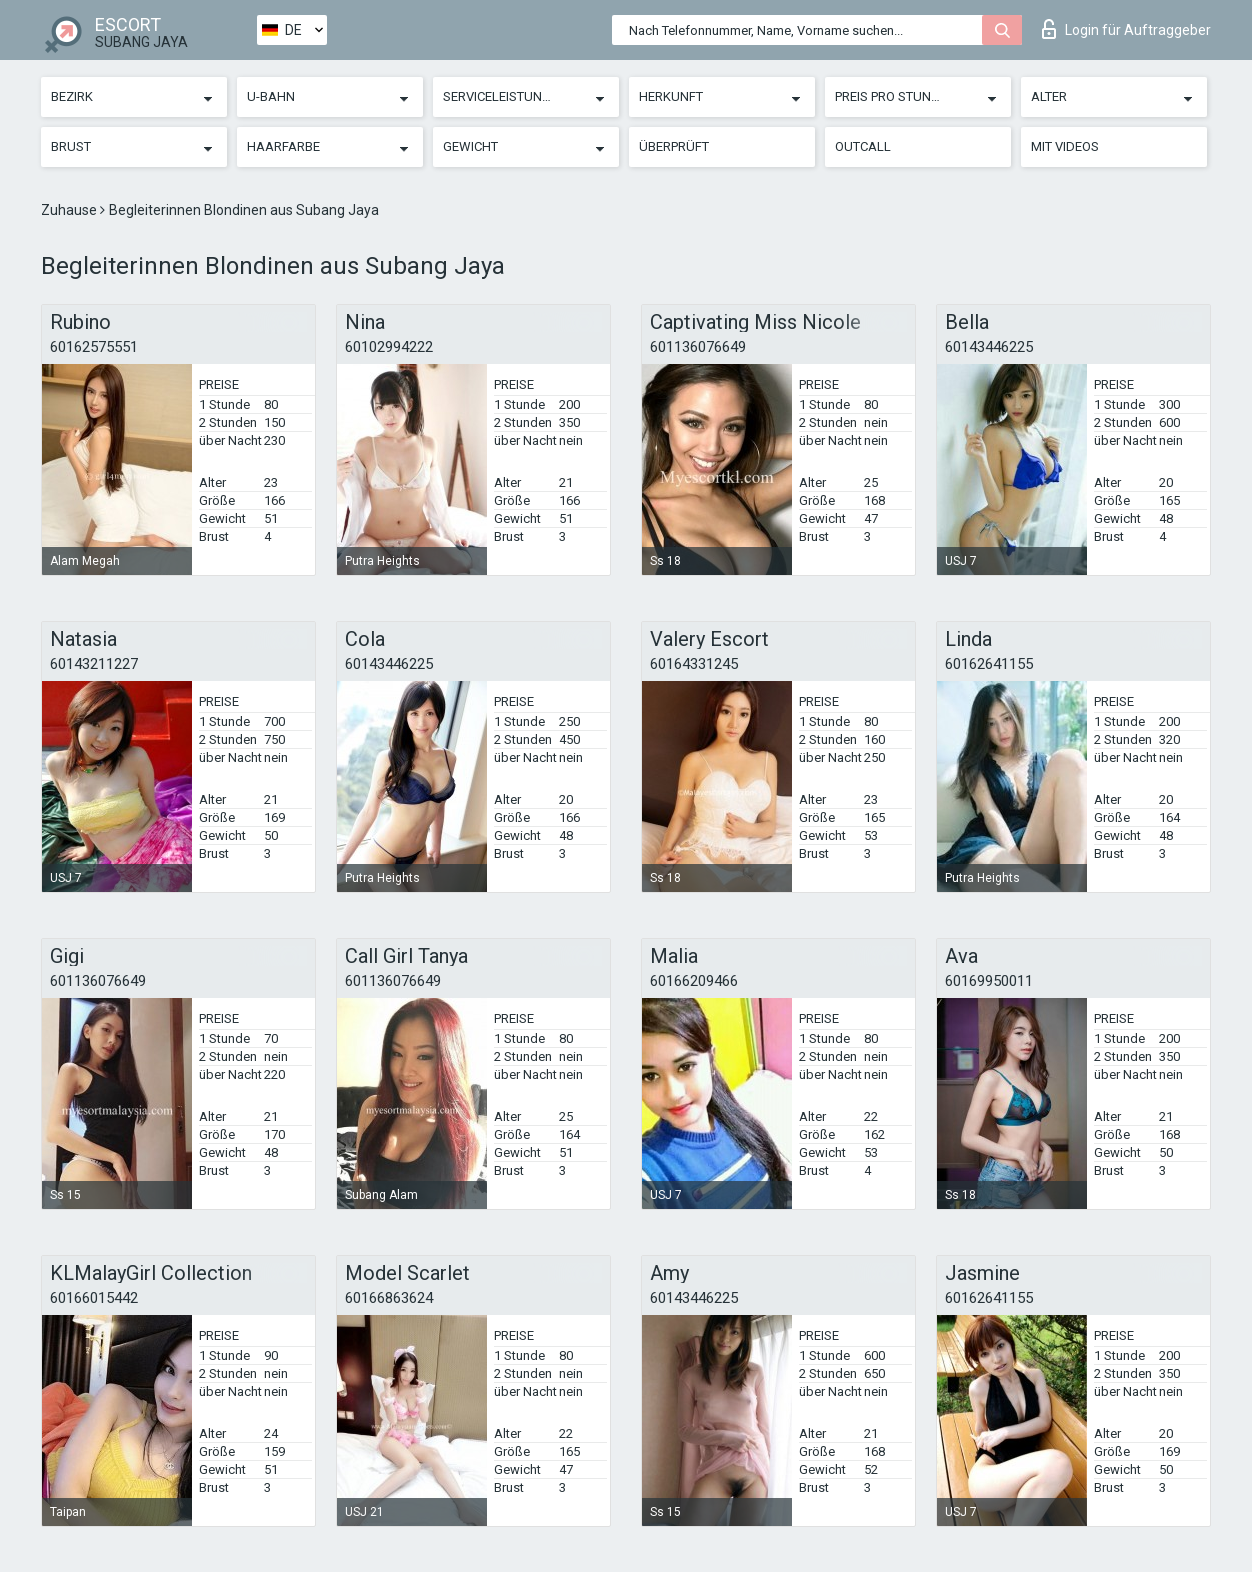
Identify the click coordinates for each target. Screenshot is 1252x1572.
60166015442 (94, 1298)
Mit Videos (1065, 146)
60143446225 (989, 347)
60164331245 (694, 664)
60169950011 (989, 981)
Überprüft (674, 146)
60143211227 (94, 664)
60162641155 (989, 664)
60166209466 (694, 981)
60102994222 (389, 347)
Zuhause (70, 210)
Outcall (863, 146)
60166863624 (389, 1298)
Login (1126, 29)
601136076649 (698, 347)
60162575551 (94, 347)
